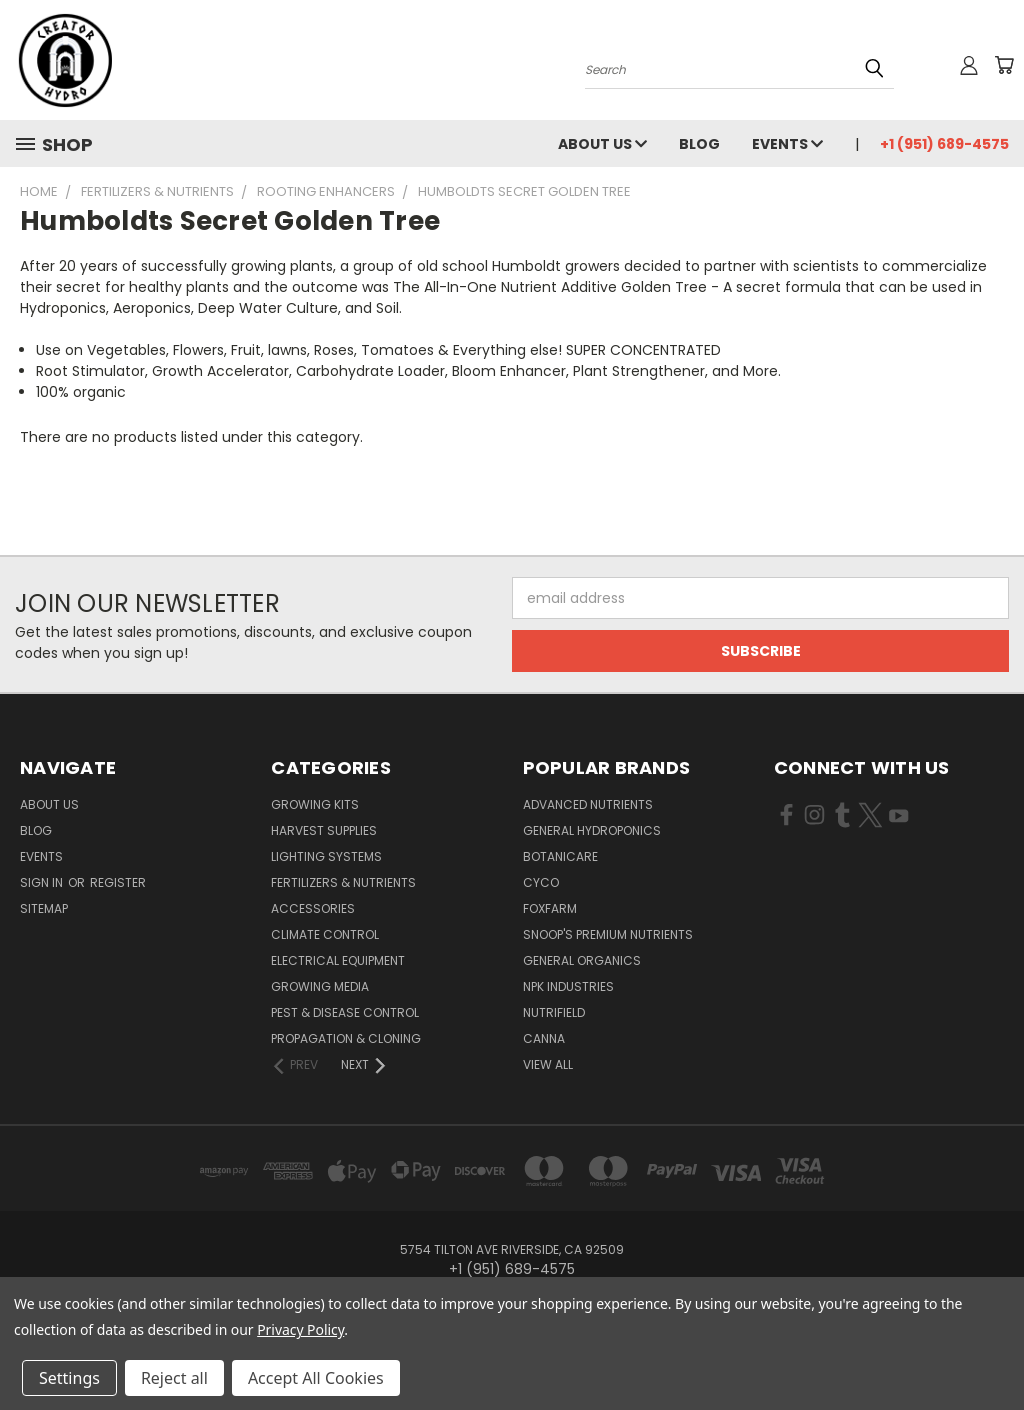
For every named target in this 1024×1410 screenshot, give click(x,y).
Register (118, 882)
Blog (699, 144)
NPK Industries (568, 986)
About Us (602, 144)
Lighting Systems (326, 856)
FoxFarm (550, 908)
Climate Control (325, 934)
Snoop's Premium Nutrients (608, 934)
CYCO (541, 882)
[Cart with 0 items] (1004, 65)
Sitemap (44, 908)
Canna (544, 1038)
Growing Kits (315, 804)
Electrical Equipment (338, 960)
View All (548, 1064)
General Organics (582, 960)
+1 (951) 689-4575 (944, 144)
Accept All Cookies (316, 1378)
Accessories (313, 908)
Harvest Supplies (324, 830)
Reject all (174, 1378)
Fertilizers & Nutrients (343, 882)
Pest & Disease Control (345, 1012)
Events (787, 144)
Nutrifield (554, 1012)
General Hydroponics (592, 830)
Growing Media (320, 986)
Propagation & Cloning (346, 1038)
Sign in (43, 882)
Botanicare (560, 856)
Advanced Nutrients (588, 804)
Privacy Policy (300, 1329)
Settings (69, 1378)
